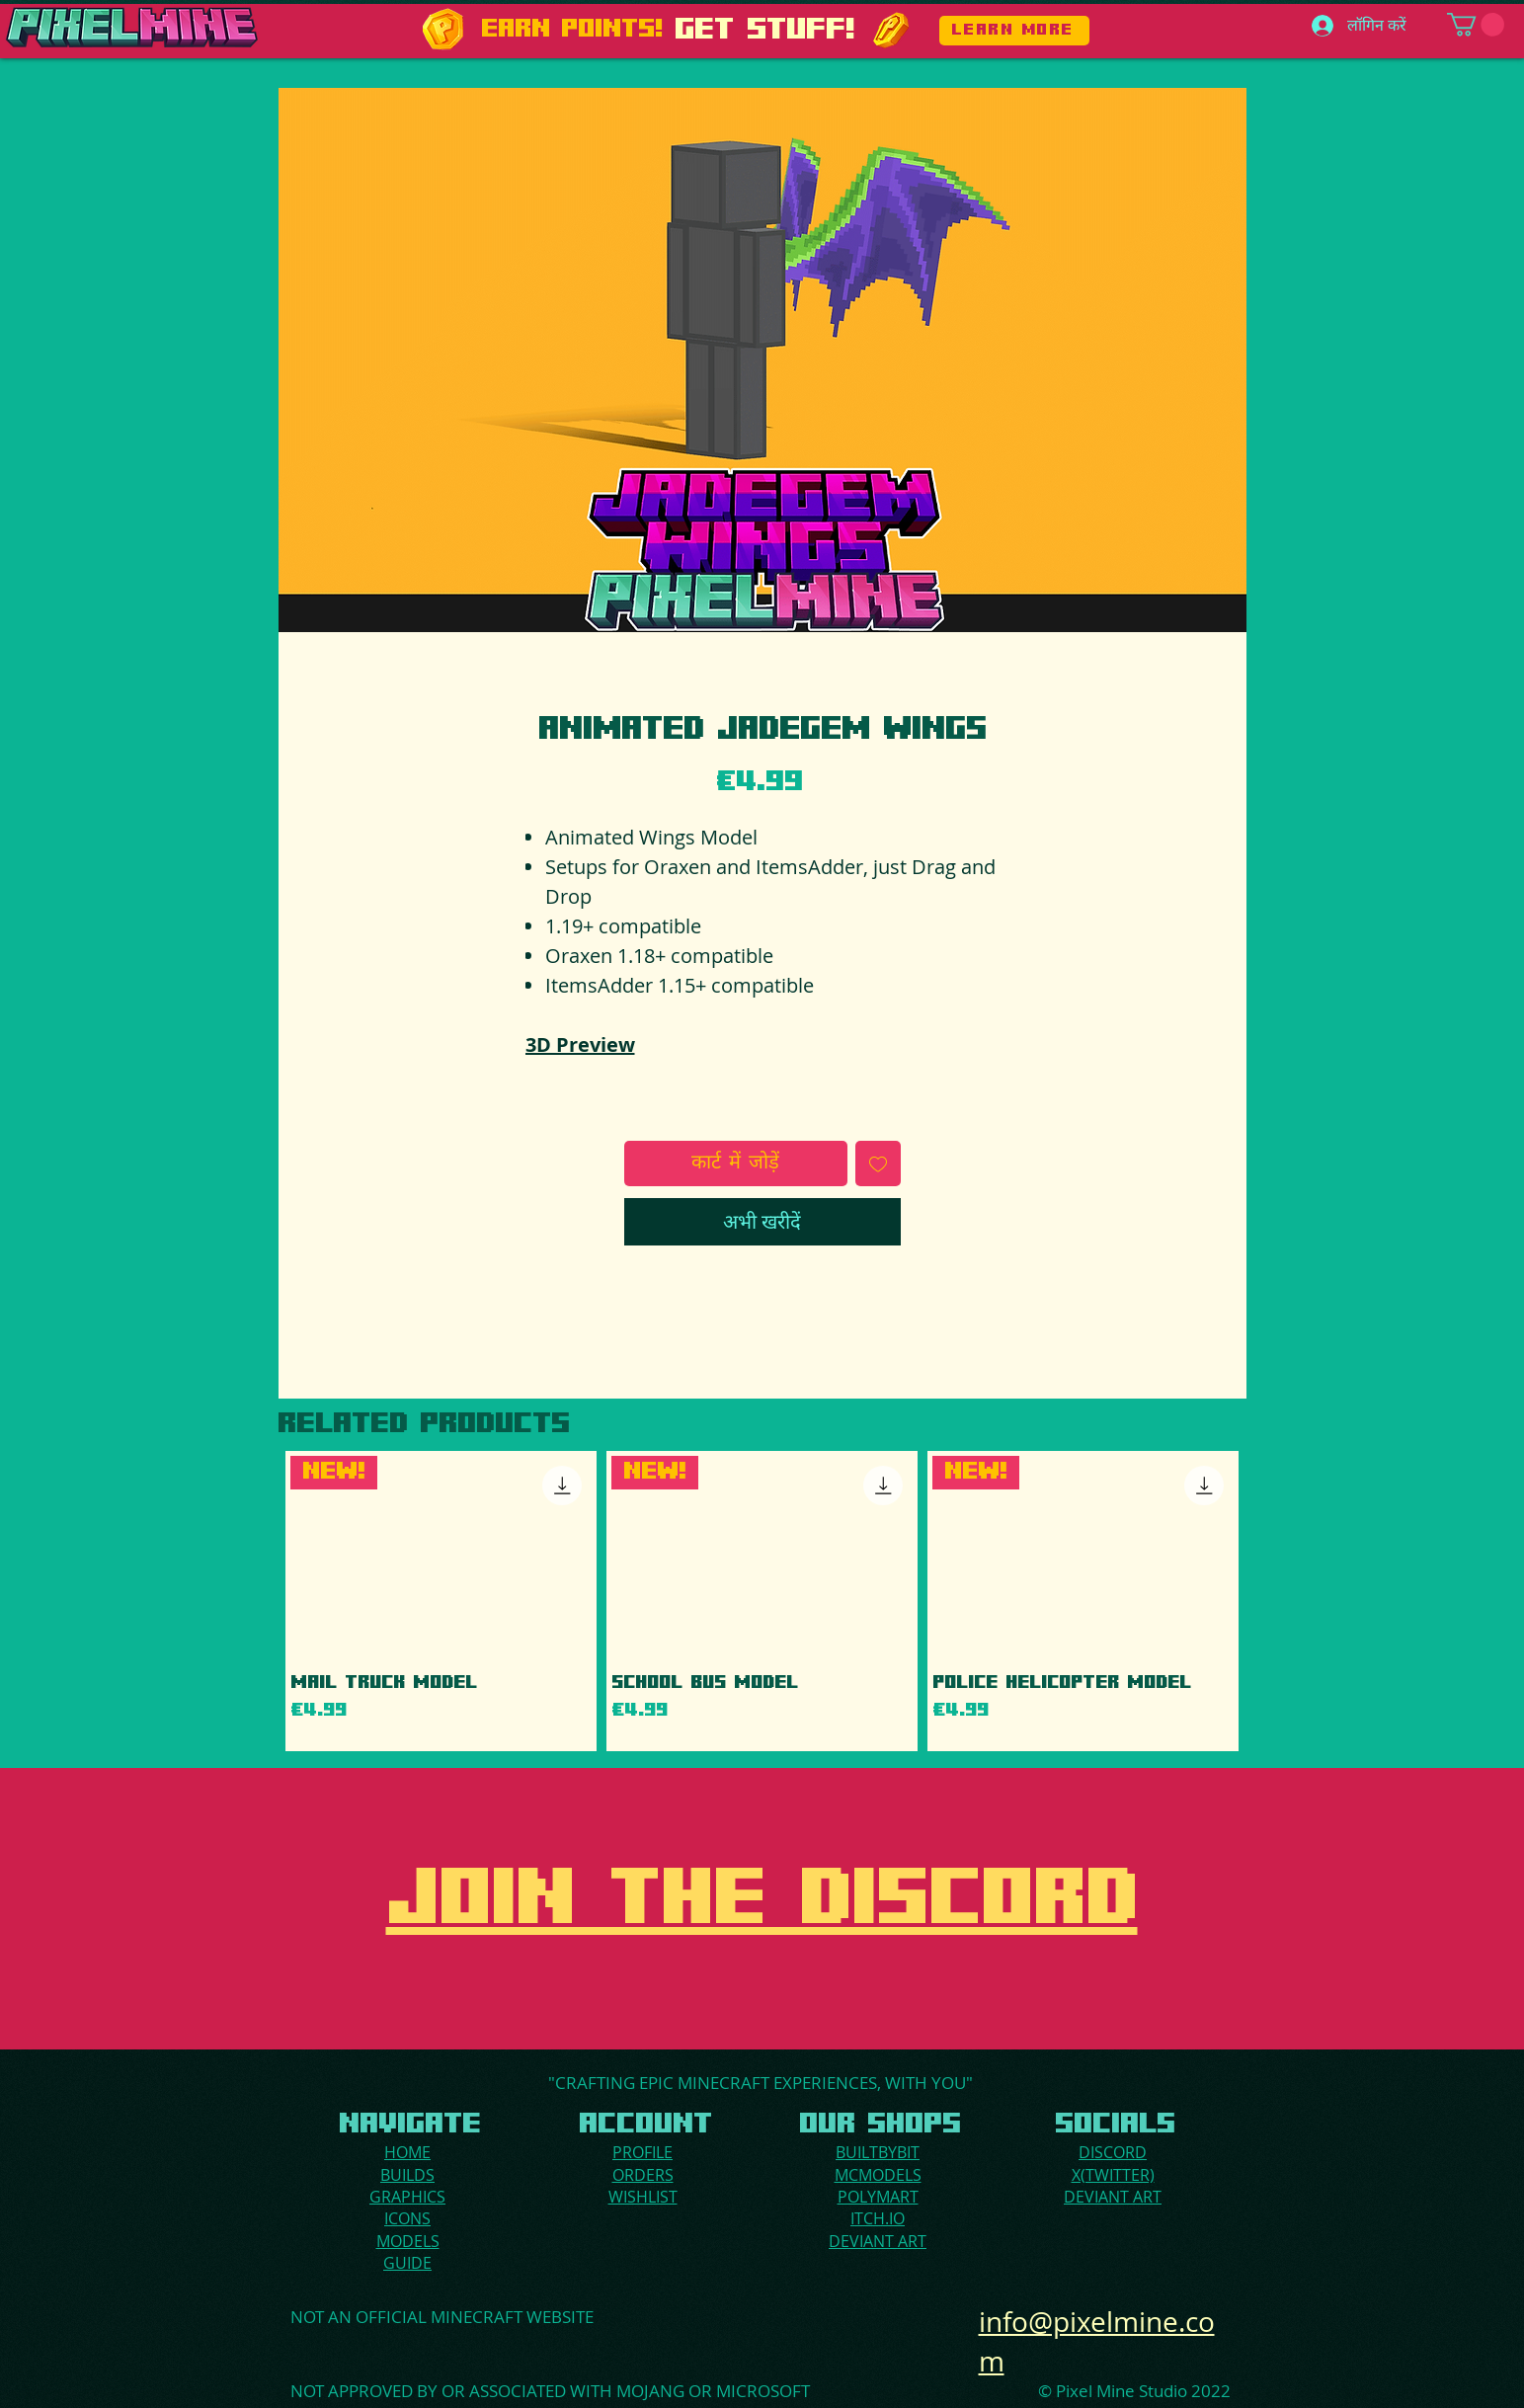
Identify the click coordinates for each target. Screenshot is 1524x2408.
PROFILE (642, 2152)
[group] (762, 1601)
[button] (1475, 25)
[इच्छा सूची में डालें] (878, 1163)
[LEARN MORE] (1014, 30)
